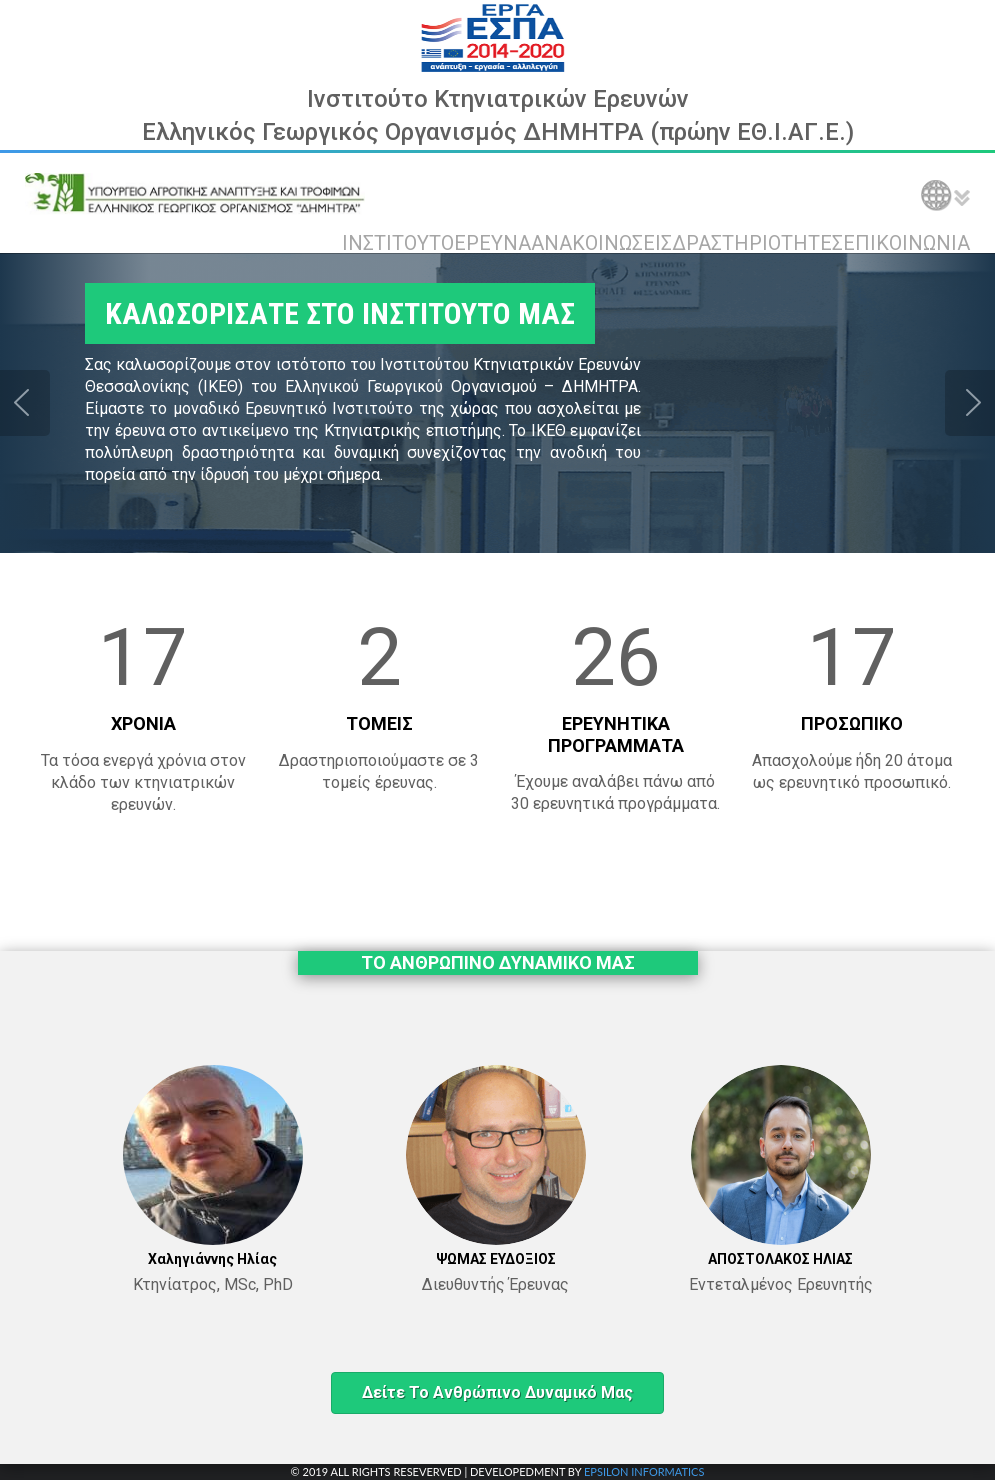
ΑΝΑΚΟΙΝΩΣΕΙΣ (601, 243)
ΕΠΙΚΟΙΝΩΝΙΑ (906, 243)
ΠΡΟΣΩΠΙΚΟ (852, 723)
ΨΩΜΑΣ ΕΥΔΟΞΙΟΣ (496, 1259)
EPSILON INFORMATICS (644, 1471)
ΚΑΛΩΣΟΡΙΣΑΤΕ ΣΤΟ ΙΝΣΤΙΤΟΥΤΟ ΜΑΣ (328, 313)
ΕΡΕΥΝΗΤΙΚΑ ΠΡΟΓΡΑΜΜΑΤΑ (616, 734)
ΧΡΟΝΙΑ (143, 723)
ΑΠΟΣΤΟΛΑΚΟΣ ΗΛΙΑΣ (780, 1259)
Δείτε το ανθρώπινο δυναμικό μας (497, 1392)
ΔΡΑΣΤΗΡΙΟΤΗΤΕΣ (757, 243)
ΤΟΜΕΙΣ (379, 723)
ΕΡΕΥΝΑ (492, 243)
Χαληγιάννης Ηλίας (212, 1259)
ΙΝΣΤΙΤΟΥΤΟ (398, 243)
